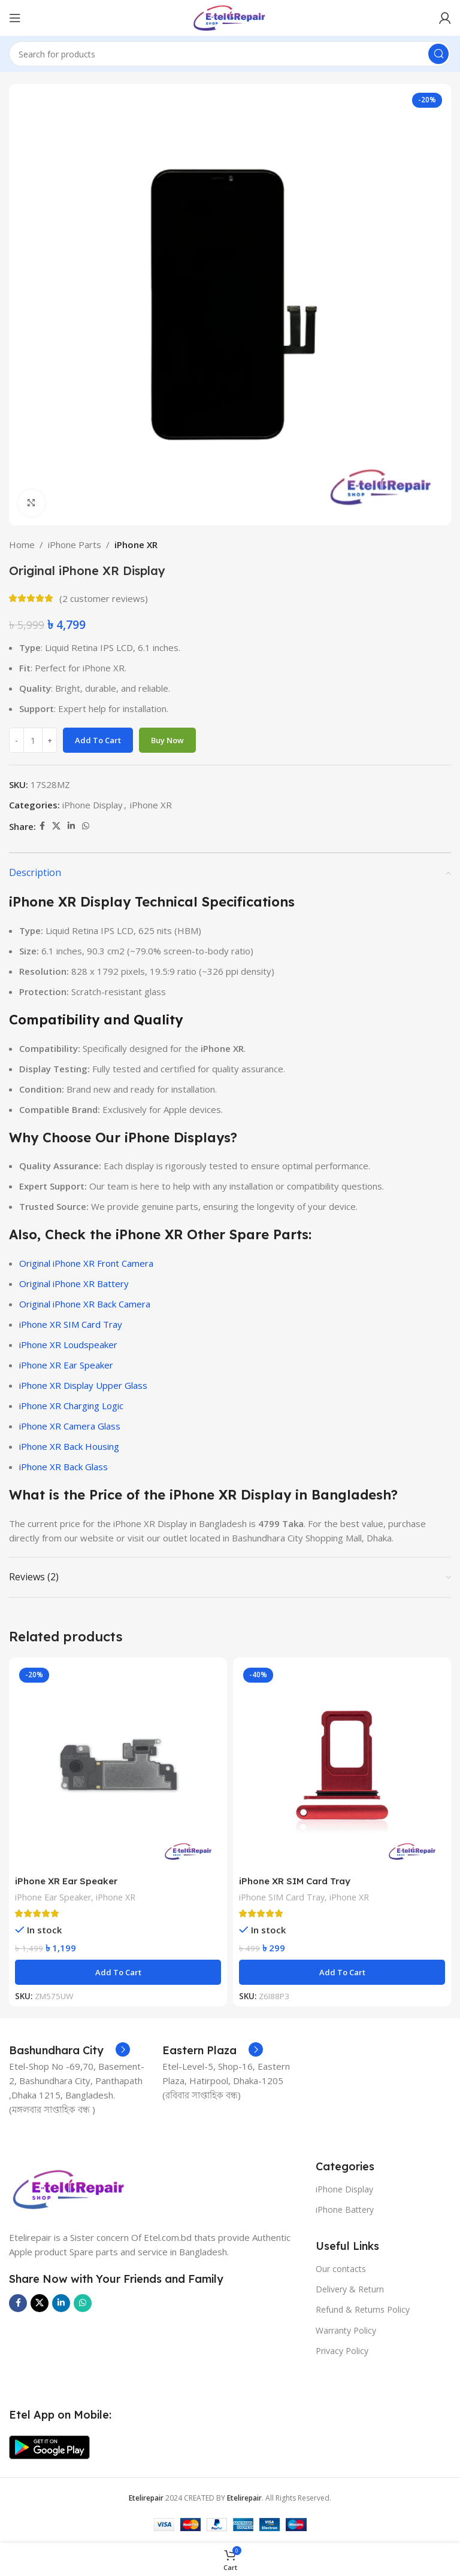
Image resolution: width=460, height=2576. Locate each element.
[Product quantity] (33, 740)
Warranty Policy (346, 2330)
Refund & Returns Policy (363, 2309)
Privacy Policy (342, 2350)
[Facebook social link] (42, 826)
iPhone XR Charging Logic (71, 1406)
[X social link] (56, 826)
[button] (118, 1972)
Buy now (167, 740)
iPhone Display (92, 805)
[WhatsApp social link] (85, 826)
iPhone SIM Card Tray (282, 1897)
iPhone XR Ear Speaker (66, 1365)
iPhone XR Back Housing (69, 1446)
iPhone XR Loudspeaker (68, 1345)
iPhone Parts (74, 545)
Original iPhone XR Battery (74, 1283)
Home (22, 545)
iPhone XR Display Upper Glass (83, 1385)
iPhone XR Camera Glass (69, 1426)
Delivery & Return (350, 2289)
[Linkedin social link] (71, 826)
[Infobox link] (69, 2050)
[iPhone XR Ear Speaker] (118, 1766)
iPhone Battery (345, 2209)
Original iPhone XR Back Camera (84, 1304)
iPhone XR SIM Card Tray (70, 1324)
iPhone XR (136, 545)
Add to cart (98, 740)
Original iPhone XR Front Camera (86, 1263)
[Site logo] (230, 17)
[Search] (230, 53)
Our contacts (341, 2268)
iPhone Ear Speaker (53, 1897)
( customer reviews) (103, 598)
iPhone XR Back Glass (63, 1467)
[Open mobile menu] (15, 18)
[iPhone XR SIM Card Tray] (342, 1766)
